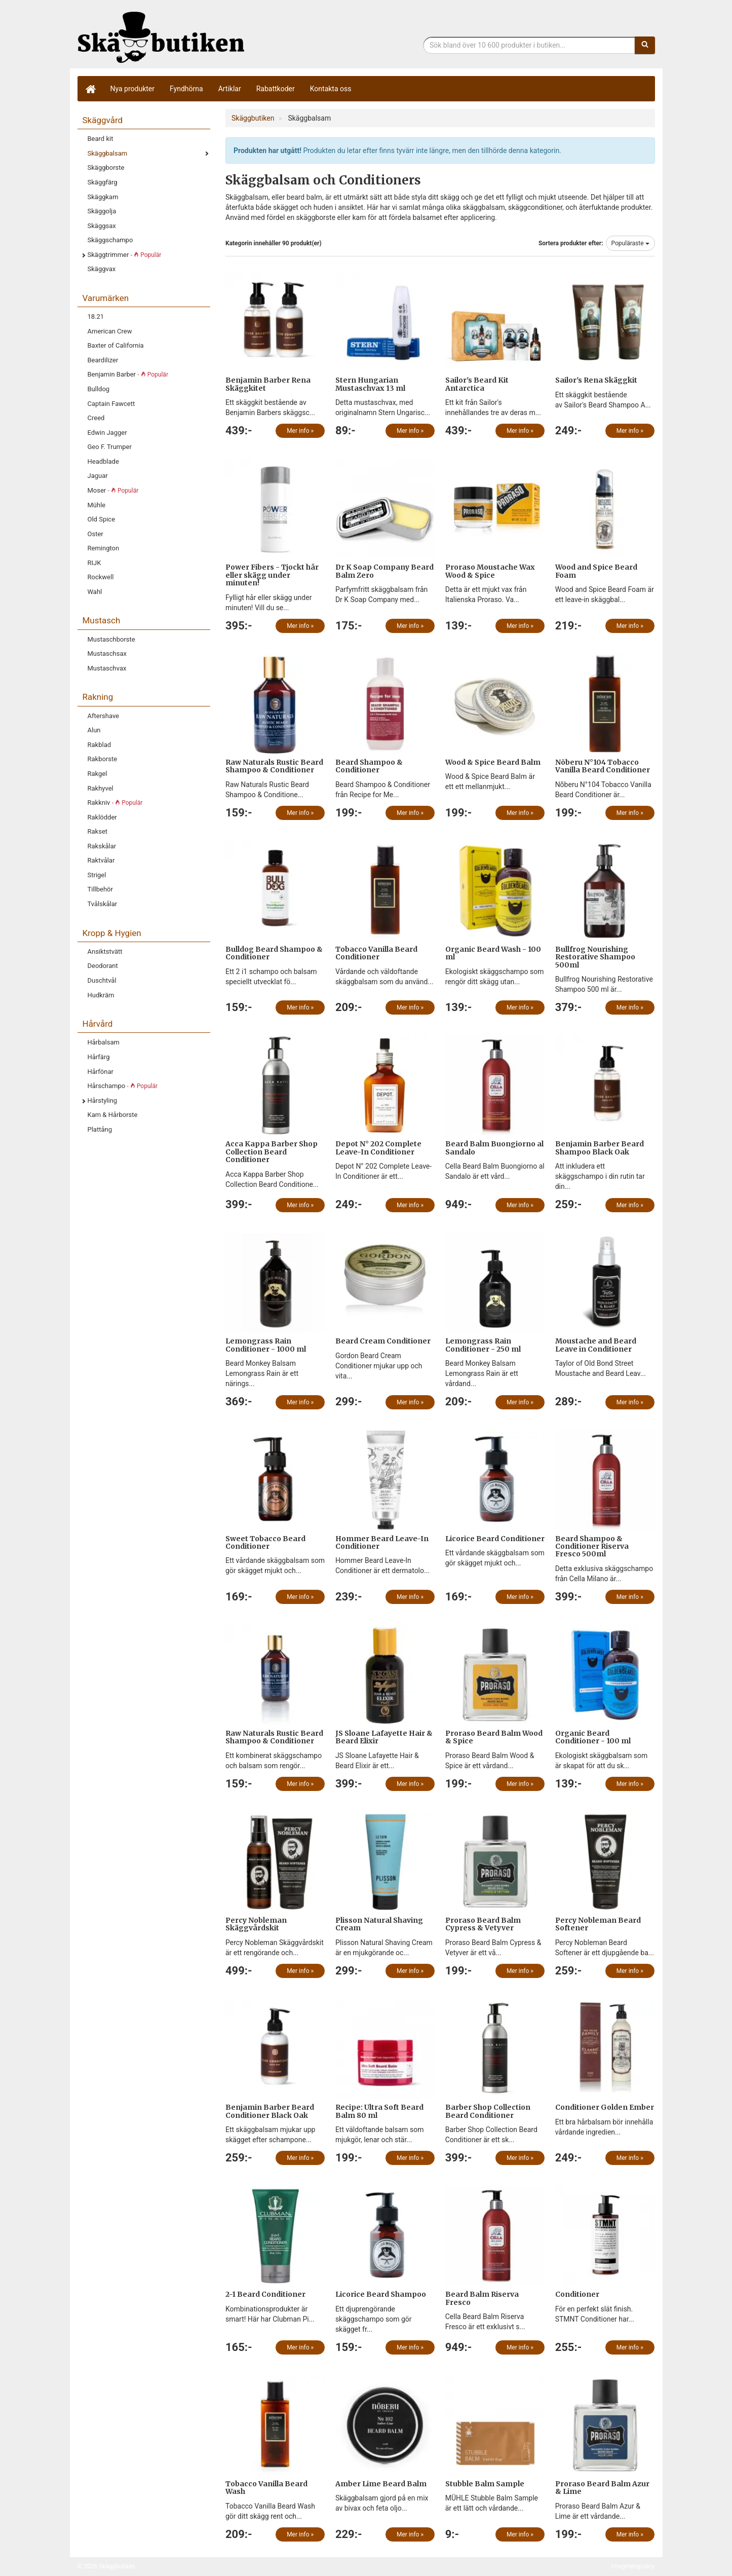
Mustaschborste (111, 639)
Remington (104, 548)
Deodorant (103, 965)
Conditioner (577, 2294)
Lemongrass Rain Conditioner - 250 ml (483, 1344)
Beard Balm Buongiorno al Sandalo (494, 1147)
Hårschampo (123, 1086)
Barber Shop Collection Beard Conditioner (487, 2111)
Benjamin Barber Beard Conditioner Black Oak (269, 2111)
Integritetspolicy (633, 2566)
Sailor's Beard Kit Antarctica (477, 384)
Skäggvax (102, 269)
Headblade (103, 461)
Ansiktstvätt (105, 951)
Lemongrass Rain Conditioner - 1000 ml (265, 1344)
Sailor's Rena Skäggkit (596, 380)
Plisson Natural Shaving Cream (379, 1924)
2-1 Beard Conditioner (265, 2294)
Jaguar (98, 475)
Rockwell (101, 577)
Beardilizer (103, 360)
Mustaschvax (107, 668)
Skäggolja (102, 211)
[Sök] (645, 45)
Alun (94, 730)
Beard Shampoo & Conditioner (369, 766)
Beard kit (100, 138)
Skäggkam (103, 197)
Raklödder (102, 817)
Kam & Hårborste (113, 1114)
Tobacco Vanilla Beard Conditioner (376, 953)
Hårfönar (100, 1071)
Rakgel (97, 773)
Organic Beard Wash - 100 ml (493, 953)
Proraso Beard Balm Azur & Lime (602, 2487)
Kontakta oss (331, 89)
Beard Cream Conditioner (383, 1341)
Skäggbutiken (161, 36)
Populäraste (630, 243)
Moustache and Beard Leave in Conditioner (595, 1344)
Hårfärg (99, 1057)
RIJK (94, 563)
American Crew (110, 331)
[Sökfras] (529, 45)
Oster (95, 534)
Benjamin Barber (128, 374)
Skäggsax (102, 226)
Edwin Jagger (107, 432)
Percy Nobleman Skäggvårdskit (256, 1924)
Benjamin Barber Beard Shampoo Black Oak (599, 1147)
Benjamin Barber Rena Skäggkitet (268, 384)
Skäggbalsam (108, 153)
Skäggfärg (103, 182)
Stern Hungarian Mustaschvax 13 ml (370, 384)
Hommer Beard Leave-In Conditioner (382, 1542)
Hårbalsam (104, 1042)
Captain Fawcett (111, 403)
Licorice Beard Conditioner (495, 1538)
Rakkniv (115, 802)
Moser (113, 490)
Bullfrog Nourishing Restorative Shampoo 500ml (595, 957)
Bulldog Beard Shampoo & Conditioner (274, 953)
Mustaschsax (107, 653)
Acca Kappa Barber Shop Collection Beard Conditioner (271, 1151)
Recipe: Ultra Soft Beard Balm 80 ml (379, 2111)
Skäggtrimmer (125, 254)
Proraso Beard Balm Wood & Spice (494, 1737)
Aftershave (104, 716)
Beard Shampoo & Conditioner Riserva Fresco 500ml (592, 1546)
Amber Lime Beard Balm (381, 2483)
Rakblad (99, 745)
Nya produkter (132, 89)
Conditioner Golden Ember (604, 2107)
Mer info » (300, 430)
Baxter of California (116, 345)
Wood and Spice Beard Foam (596, 571)
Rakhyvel (100, 788)
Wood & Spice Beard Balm (493, 762)
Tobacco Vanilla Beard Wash (266, 2487)
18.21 (96, 316)
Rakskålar (102, 846)
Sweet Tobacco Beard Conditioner (265, 1542)
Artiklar (229, 89)
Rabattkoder (275, 89)
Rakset (98, 831)
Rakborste (103, 759)
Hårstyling (103, 1100)
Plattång (100, 1129)
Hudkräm (101, 995)
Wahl (95, 591)
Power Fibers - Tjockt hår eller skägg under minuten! (272, 575)
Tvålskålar (103, 904)
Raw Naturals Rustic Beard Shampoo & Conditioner (274, 766)
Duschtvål (102, 980)
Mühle (97, 505)
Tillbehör (100, 889)
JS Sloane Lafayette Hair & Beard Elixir (384, 1737)
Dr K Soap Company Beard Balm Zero (384, 571)
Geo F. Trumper (110, 447)
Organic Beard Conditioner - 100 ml (593, 1737)
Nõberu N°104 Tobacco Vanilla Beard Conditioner (602, 766)
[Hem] (90, 88)
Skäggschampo (110, 240)
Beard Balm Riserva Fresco (482, 2298)
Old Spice (101, 519)
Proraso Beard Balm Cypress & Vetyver (483, 1924)
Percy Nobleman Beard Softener (598, 1924)
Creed (96, 418)
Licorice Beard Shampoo (380, 2294)
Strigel (97, 875)
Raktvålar (101, 860)
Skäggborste (106, 167)
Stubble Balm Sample (484, 2483)
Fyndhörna (186, 89)
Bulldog (99, 389)
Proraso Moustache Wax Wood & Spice (490, 571)
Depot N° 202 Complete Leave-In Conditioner (378, 1147)
